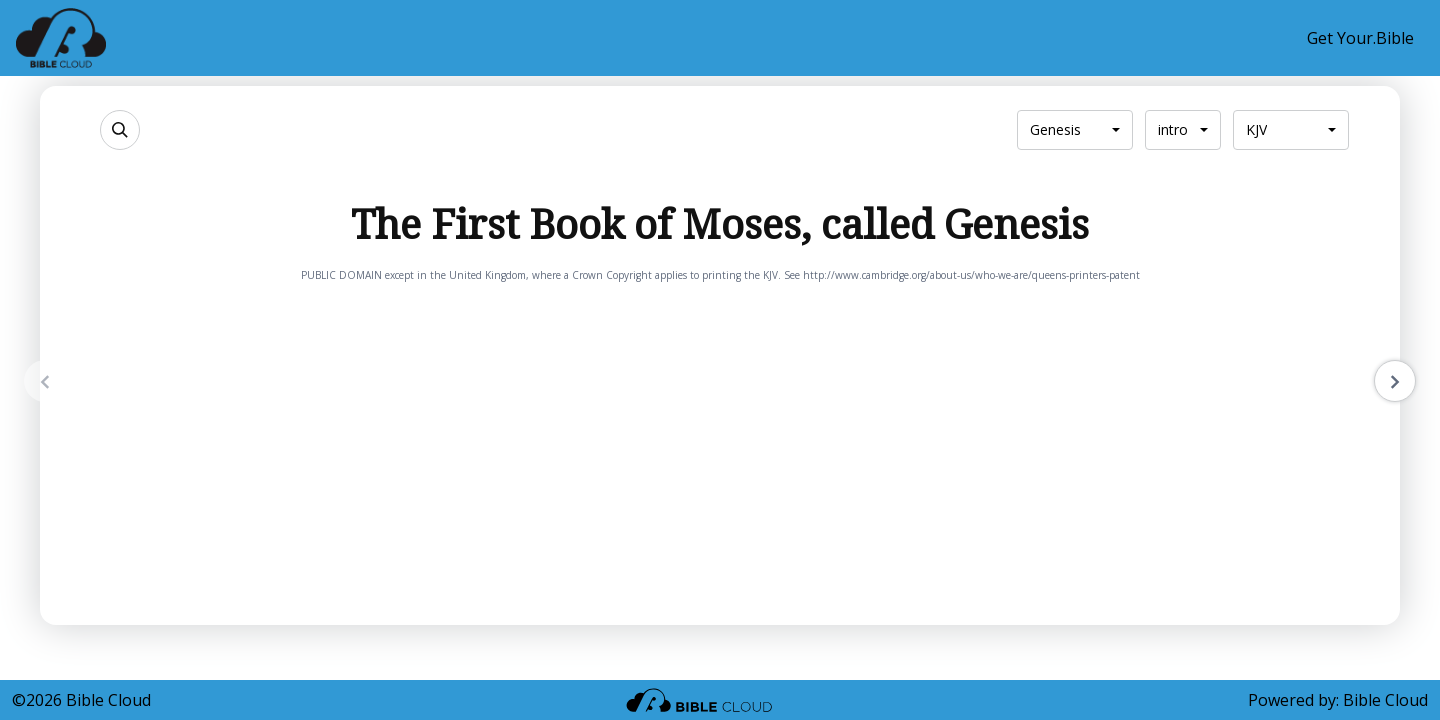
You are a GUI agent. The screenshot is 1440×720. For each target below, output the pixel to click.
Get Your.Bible (1360, 38)
